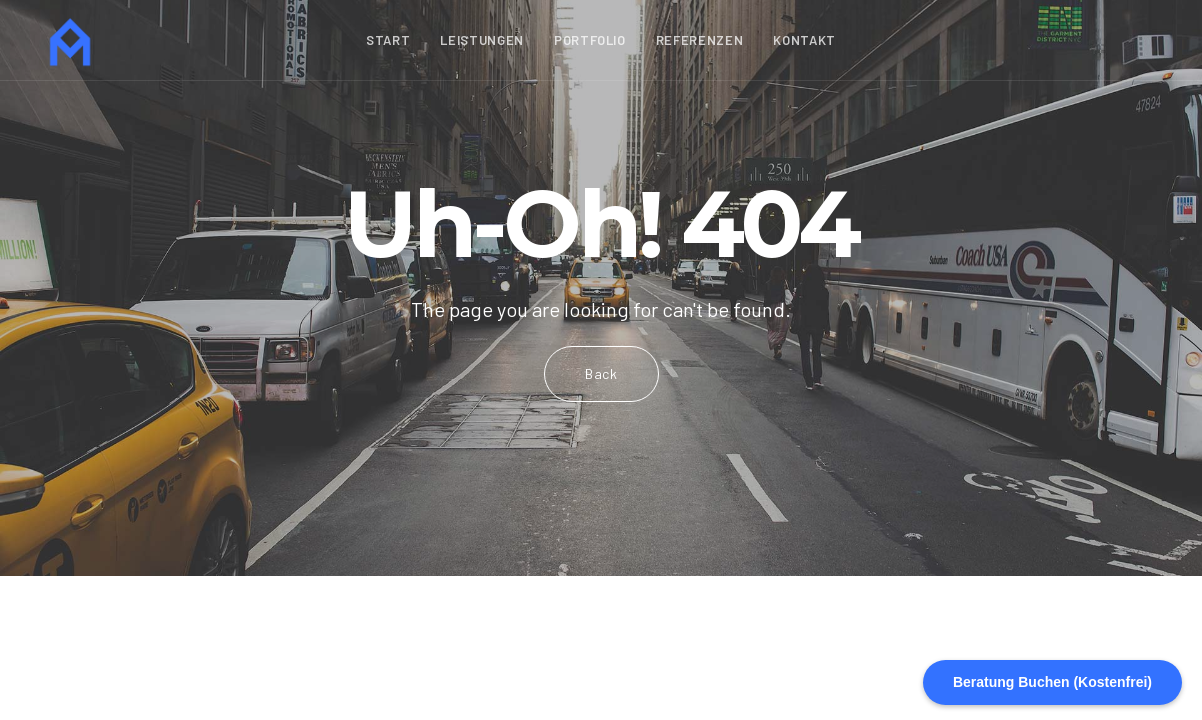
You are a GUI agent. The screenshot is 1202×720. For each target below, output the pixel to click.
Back (601, 373)
